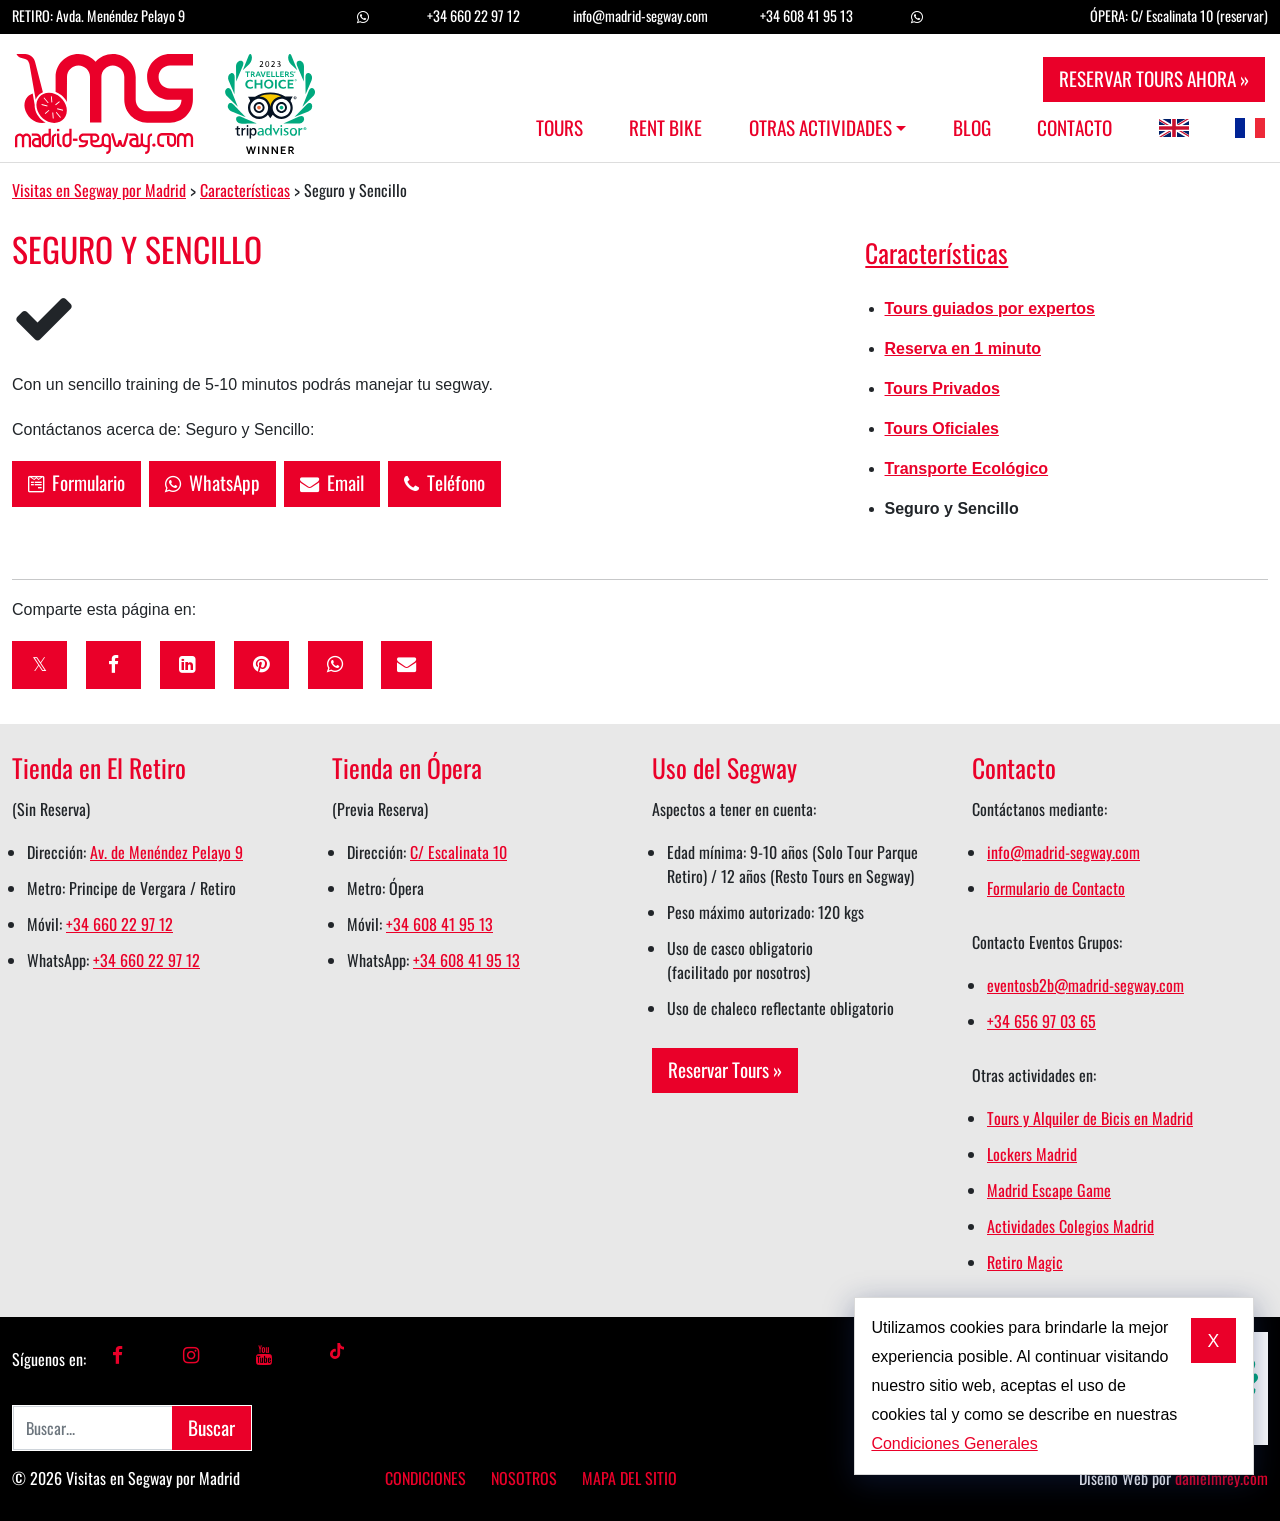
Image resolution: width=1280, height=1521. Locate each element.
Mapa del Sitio (629, 1478)
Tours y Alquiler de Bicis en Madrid (1090, 1118)
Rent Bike (665, 128)
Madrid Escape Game (1049, 1190)
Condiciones (425, 1478)
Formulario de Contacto (1056, 888)
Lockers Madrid (1032, 1154)
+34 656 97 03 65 (1041, 1021)
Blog (972, 128)
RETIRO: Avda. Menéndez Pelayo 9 (98, 15)
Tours (559, 128)
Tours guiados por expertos (990, 308)
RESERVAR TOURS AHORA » (1154, 78)
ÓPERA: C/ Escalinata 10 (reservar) (1179, 15)
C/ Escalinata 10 (458, 852)
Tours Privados (942, 388)
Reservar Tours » (725, 1069)
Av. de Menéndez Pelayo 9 (166, 852)
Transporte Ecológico (967, 468)
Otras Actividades (820, 128)
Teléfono (444, 482)
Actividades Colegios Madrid (1070, 1226)
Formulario (76, 482)
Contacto (1074, 128)
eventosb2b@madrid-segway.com (1085, 985)
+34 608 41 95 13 (806, 15)
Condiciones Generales (954, 1443)
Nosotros (524, 1478)
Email (332, 482)
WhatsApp (212, 482)
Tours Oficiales (942, 428)
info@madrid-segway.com (640, 15)
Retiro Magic (1025, 1262)
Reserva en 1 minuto (963, 348)
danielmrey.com (1221, 1478)
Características (936, 252)
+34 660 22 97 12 (473, 15)
